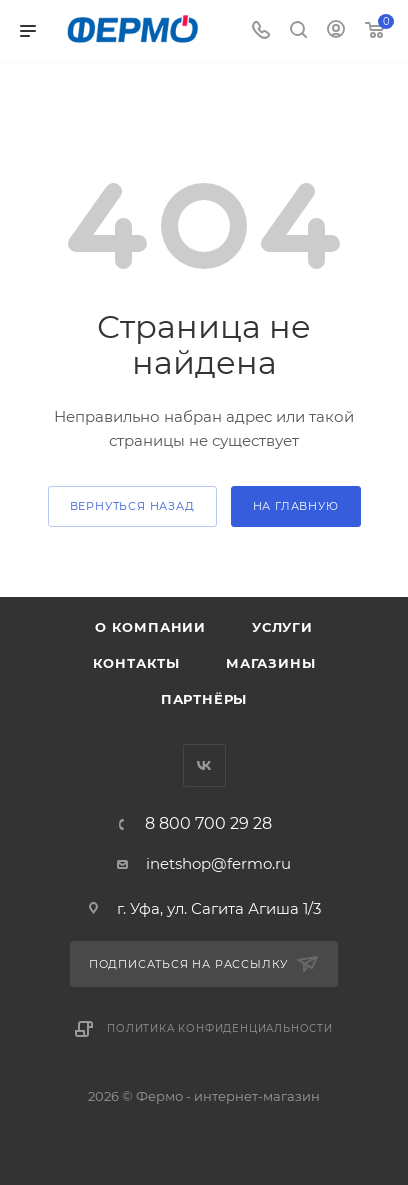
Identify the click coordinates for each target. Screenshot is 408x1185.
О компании (150, 627)
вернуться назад (132, 506)
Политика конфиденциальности (220, 1028)
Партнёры (204, 699)
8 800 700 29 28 (208, 824)
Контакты (136, 663)
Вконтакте (204, 765)
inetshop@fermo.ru (218, 863)
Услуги (282, 627)
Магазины (270, 663)
